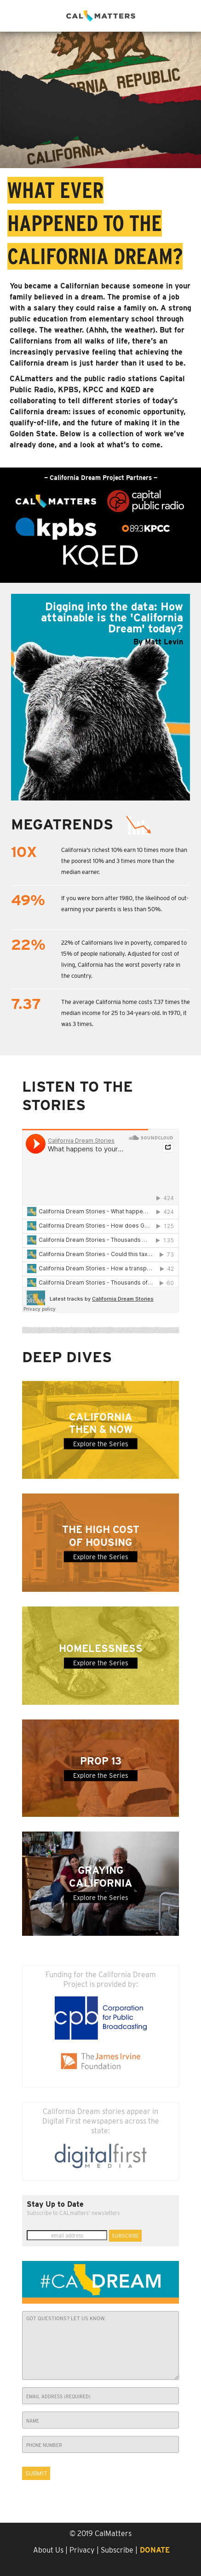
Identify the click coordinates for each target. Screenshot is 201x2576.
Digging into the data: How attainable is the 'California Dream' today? (112, 617)
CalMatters (113, 2533)
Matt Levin (164, 641)
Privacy (82, 2550)
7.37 (26, 1005)
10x (24, 853)
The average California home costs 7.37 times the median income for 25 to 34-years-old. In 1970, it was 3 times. (125, 1012)
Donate (155, 2550)
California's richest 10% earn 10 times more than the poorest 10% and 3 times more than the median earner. (124, 860)
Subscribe (117, 2550)
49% (28, 900)
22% (28, 945)
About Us (48, 2550)
